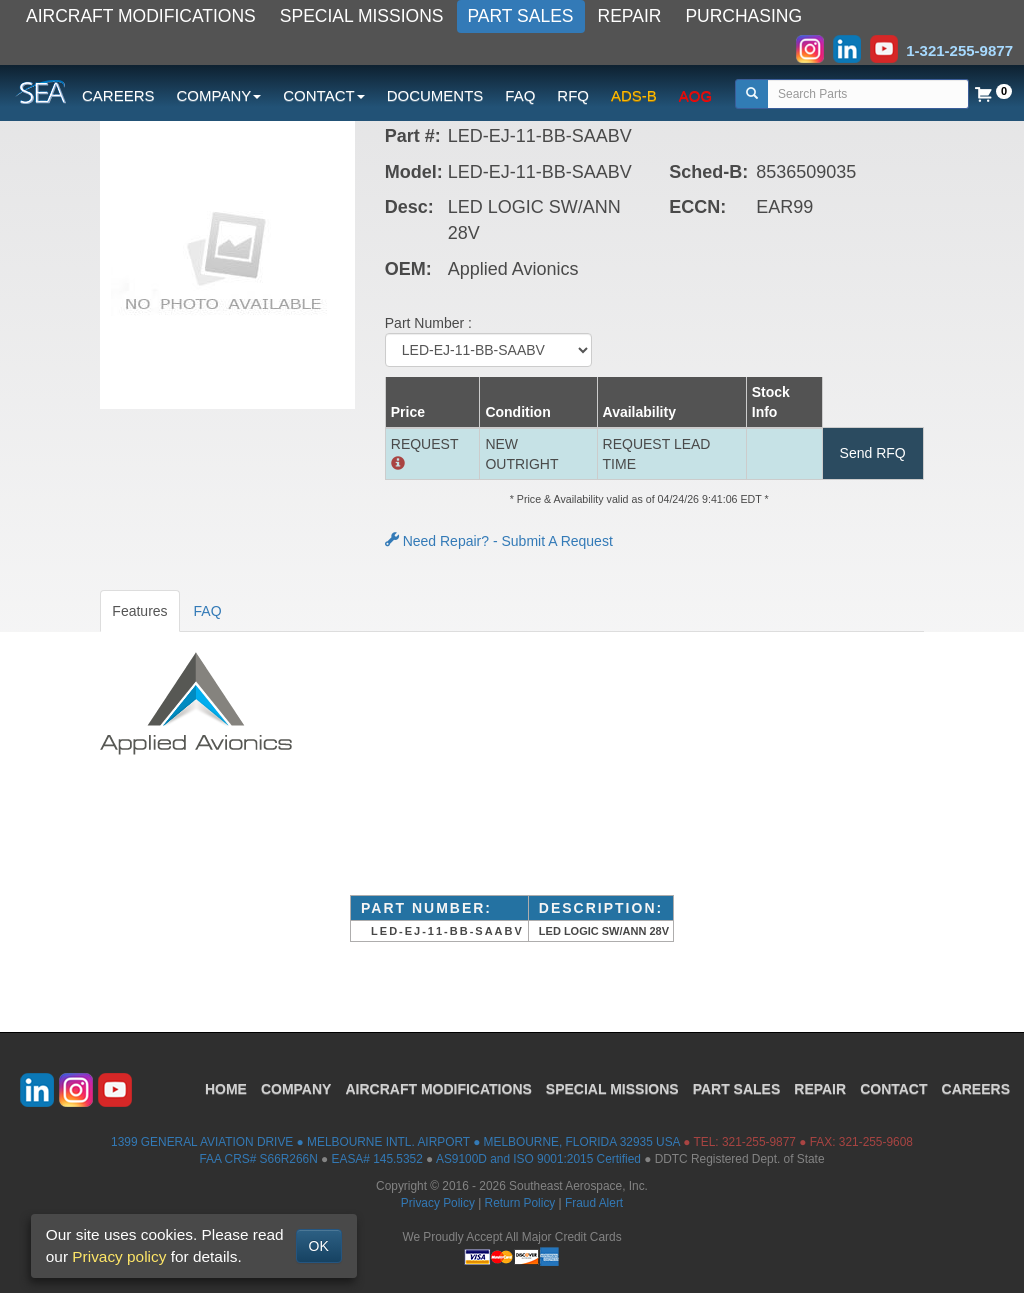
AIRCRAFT (438, 1089)
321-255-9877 (759, 1142)
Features (139, 611)
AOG (695, 95)
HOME (226, 1089)
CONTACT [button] (323, 95)
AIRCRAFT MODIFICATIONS (141, 16)
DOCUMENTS (435, 95)
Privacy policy (119, 1256)
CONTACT (893, 1089)
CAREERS (118, 95)
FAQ (520, 95)
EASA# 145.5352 (377, 1159)
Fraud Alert (594, 1203)
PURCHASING (743, 16)
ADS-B (634, 95)
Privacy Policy (438, 1203)
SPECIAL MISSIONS (362, 16)
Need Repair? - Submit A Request (499, 541)
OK (319, 1246)
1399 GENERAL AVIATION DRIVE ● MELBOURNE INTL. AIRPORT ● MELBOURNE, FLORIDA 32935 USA (395, 1142)
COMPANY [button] (219, 95)
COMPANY (296, 1089)
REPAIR (630, 16)
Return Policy (520, 1203)
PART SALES (521, 16)
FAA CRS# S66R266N (258, 1159)
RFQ (573, 95)
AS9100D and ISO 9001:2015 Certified (538, 1159)
